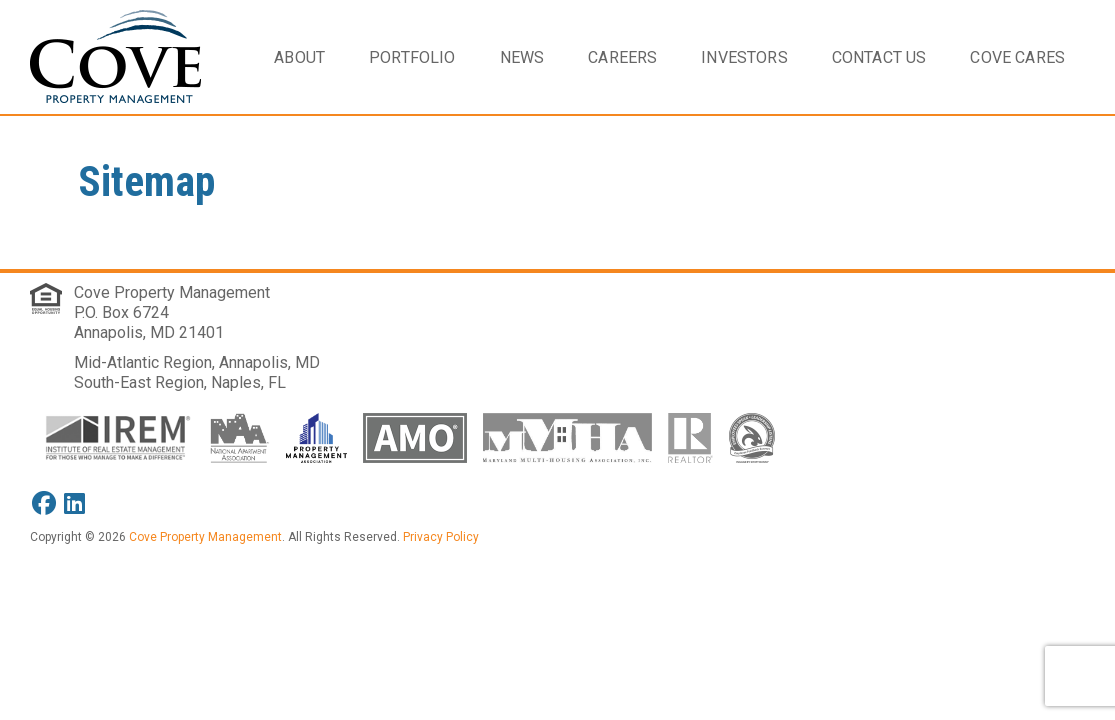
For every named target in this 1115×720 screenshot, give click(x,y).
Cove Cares (1017, 57)
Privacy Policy (441, 537)
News (522, 57)
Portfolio (412, 57)
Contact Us (879, 57)
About (299, 57)
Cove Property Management (172, 292)
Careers (622, 57)
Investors (744, 57)
